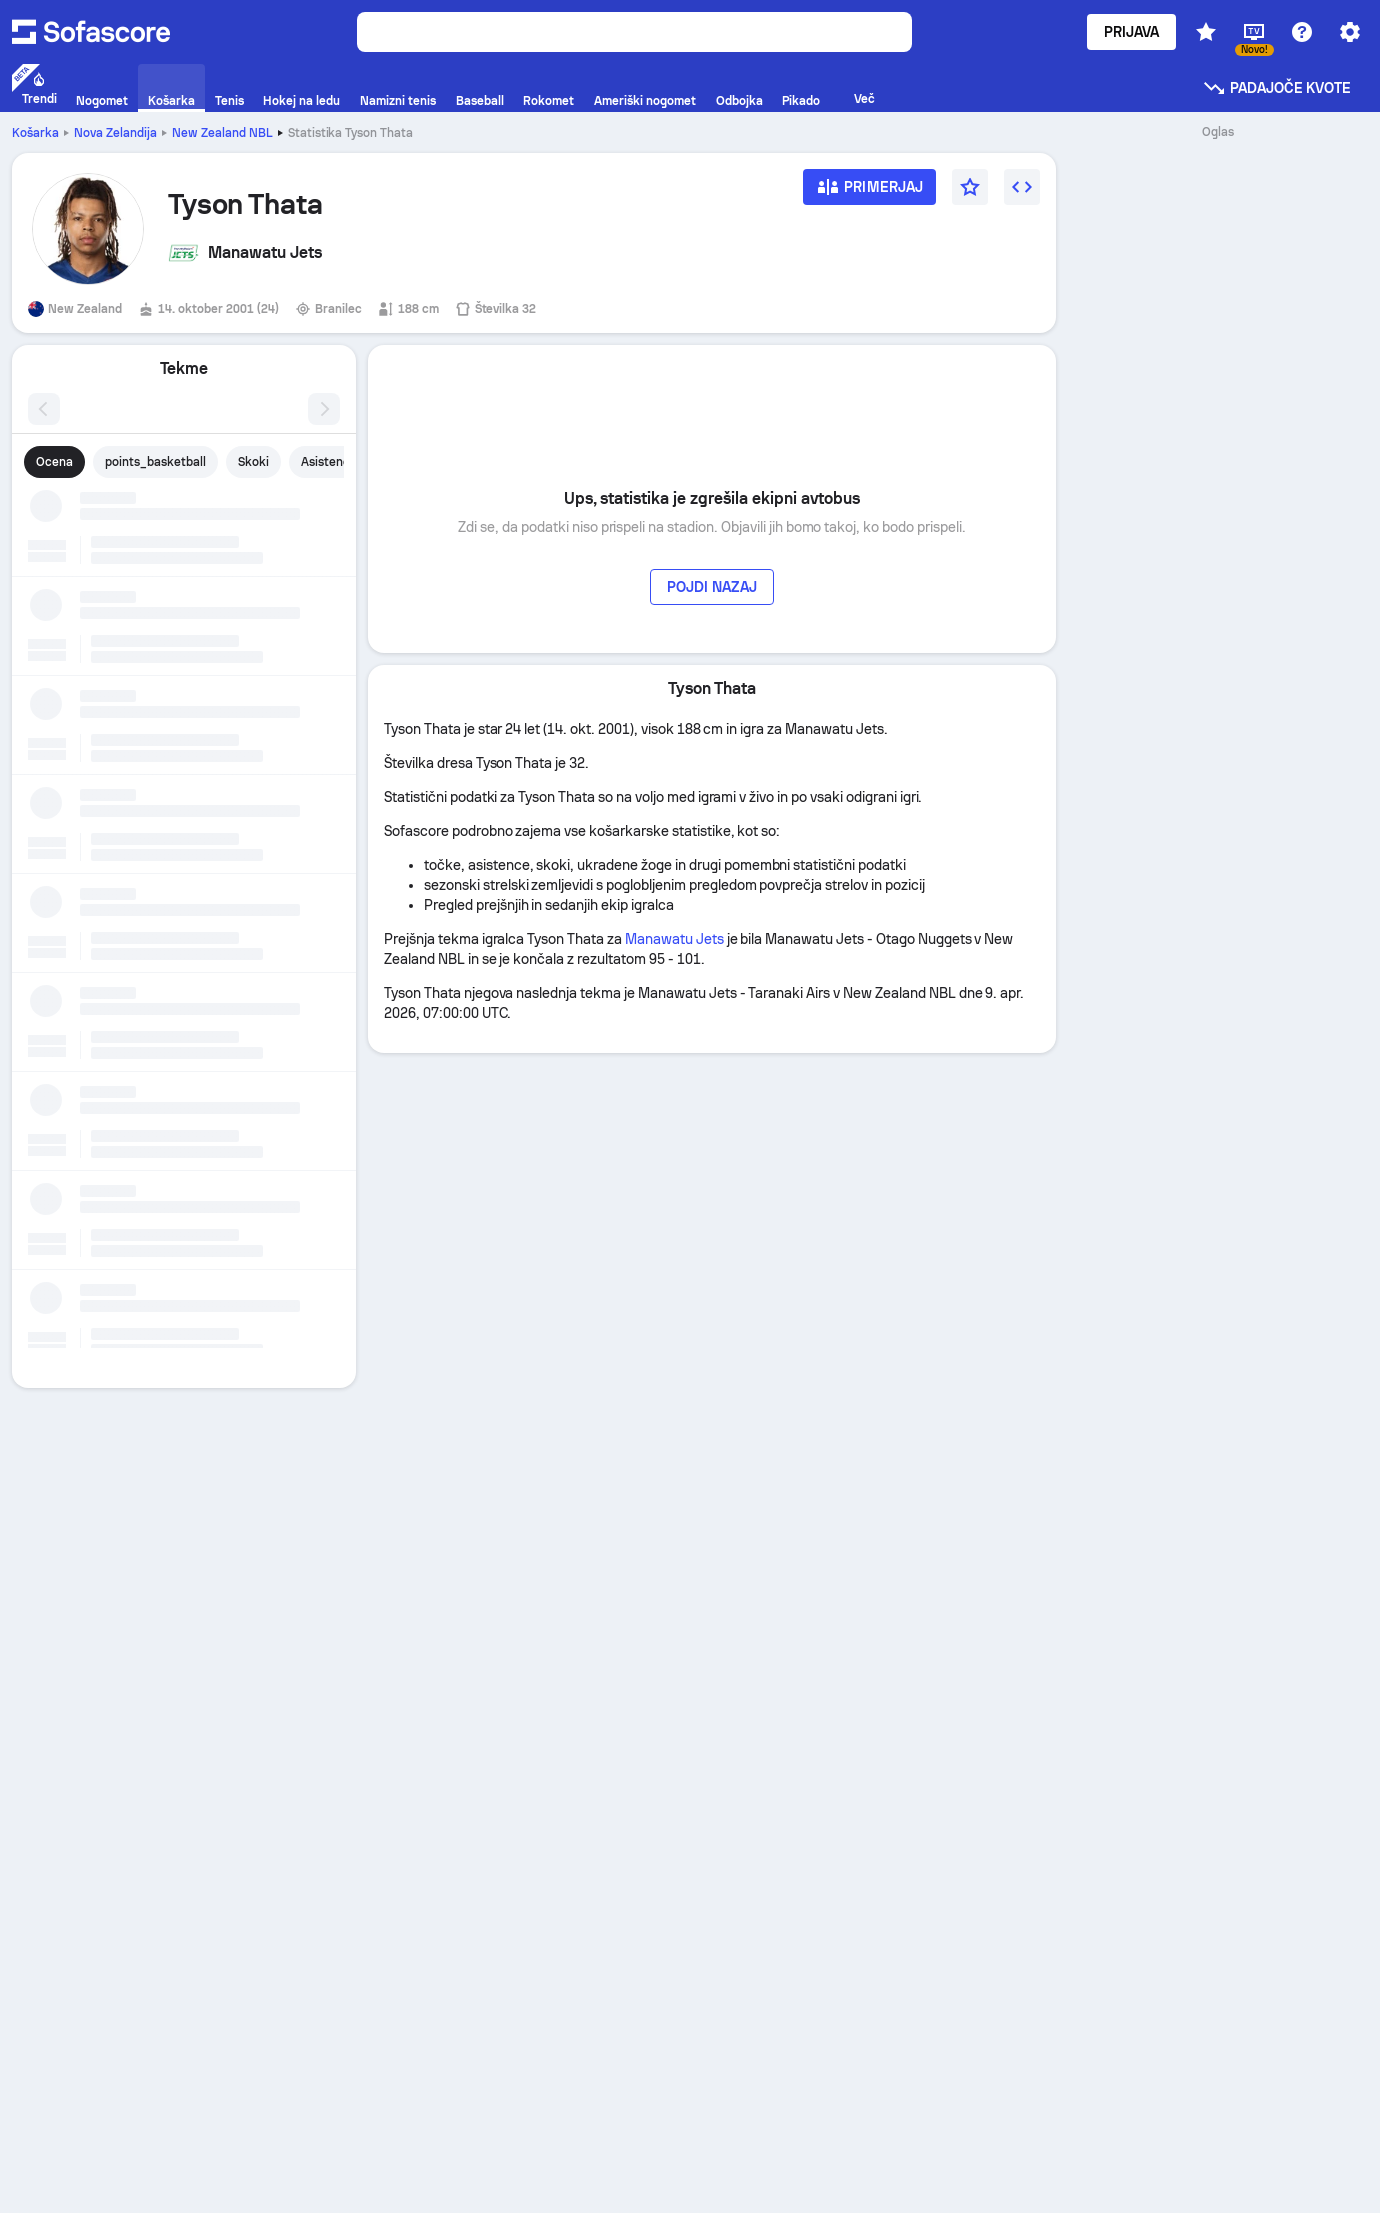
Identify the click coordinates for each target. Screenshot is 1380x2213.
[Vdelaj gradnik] (1022, 187)
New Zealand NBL (222, 133)
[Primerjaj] (869, 193)
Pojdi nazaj (712, 587)
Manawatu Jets (674, 939)
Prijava (1132, 32)
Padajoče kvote (1276, 88)
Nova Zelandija (115, 133)
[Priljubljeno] (970, 187)
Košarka (35, 133)
